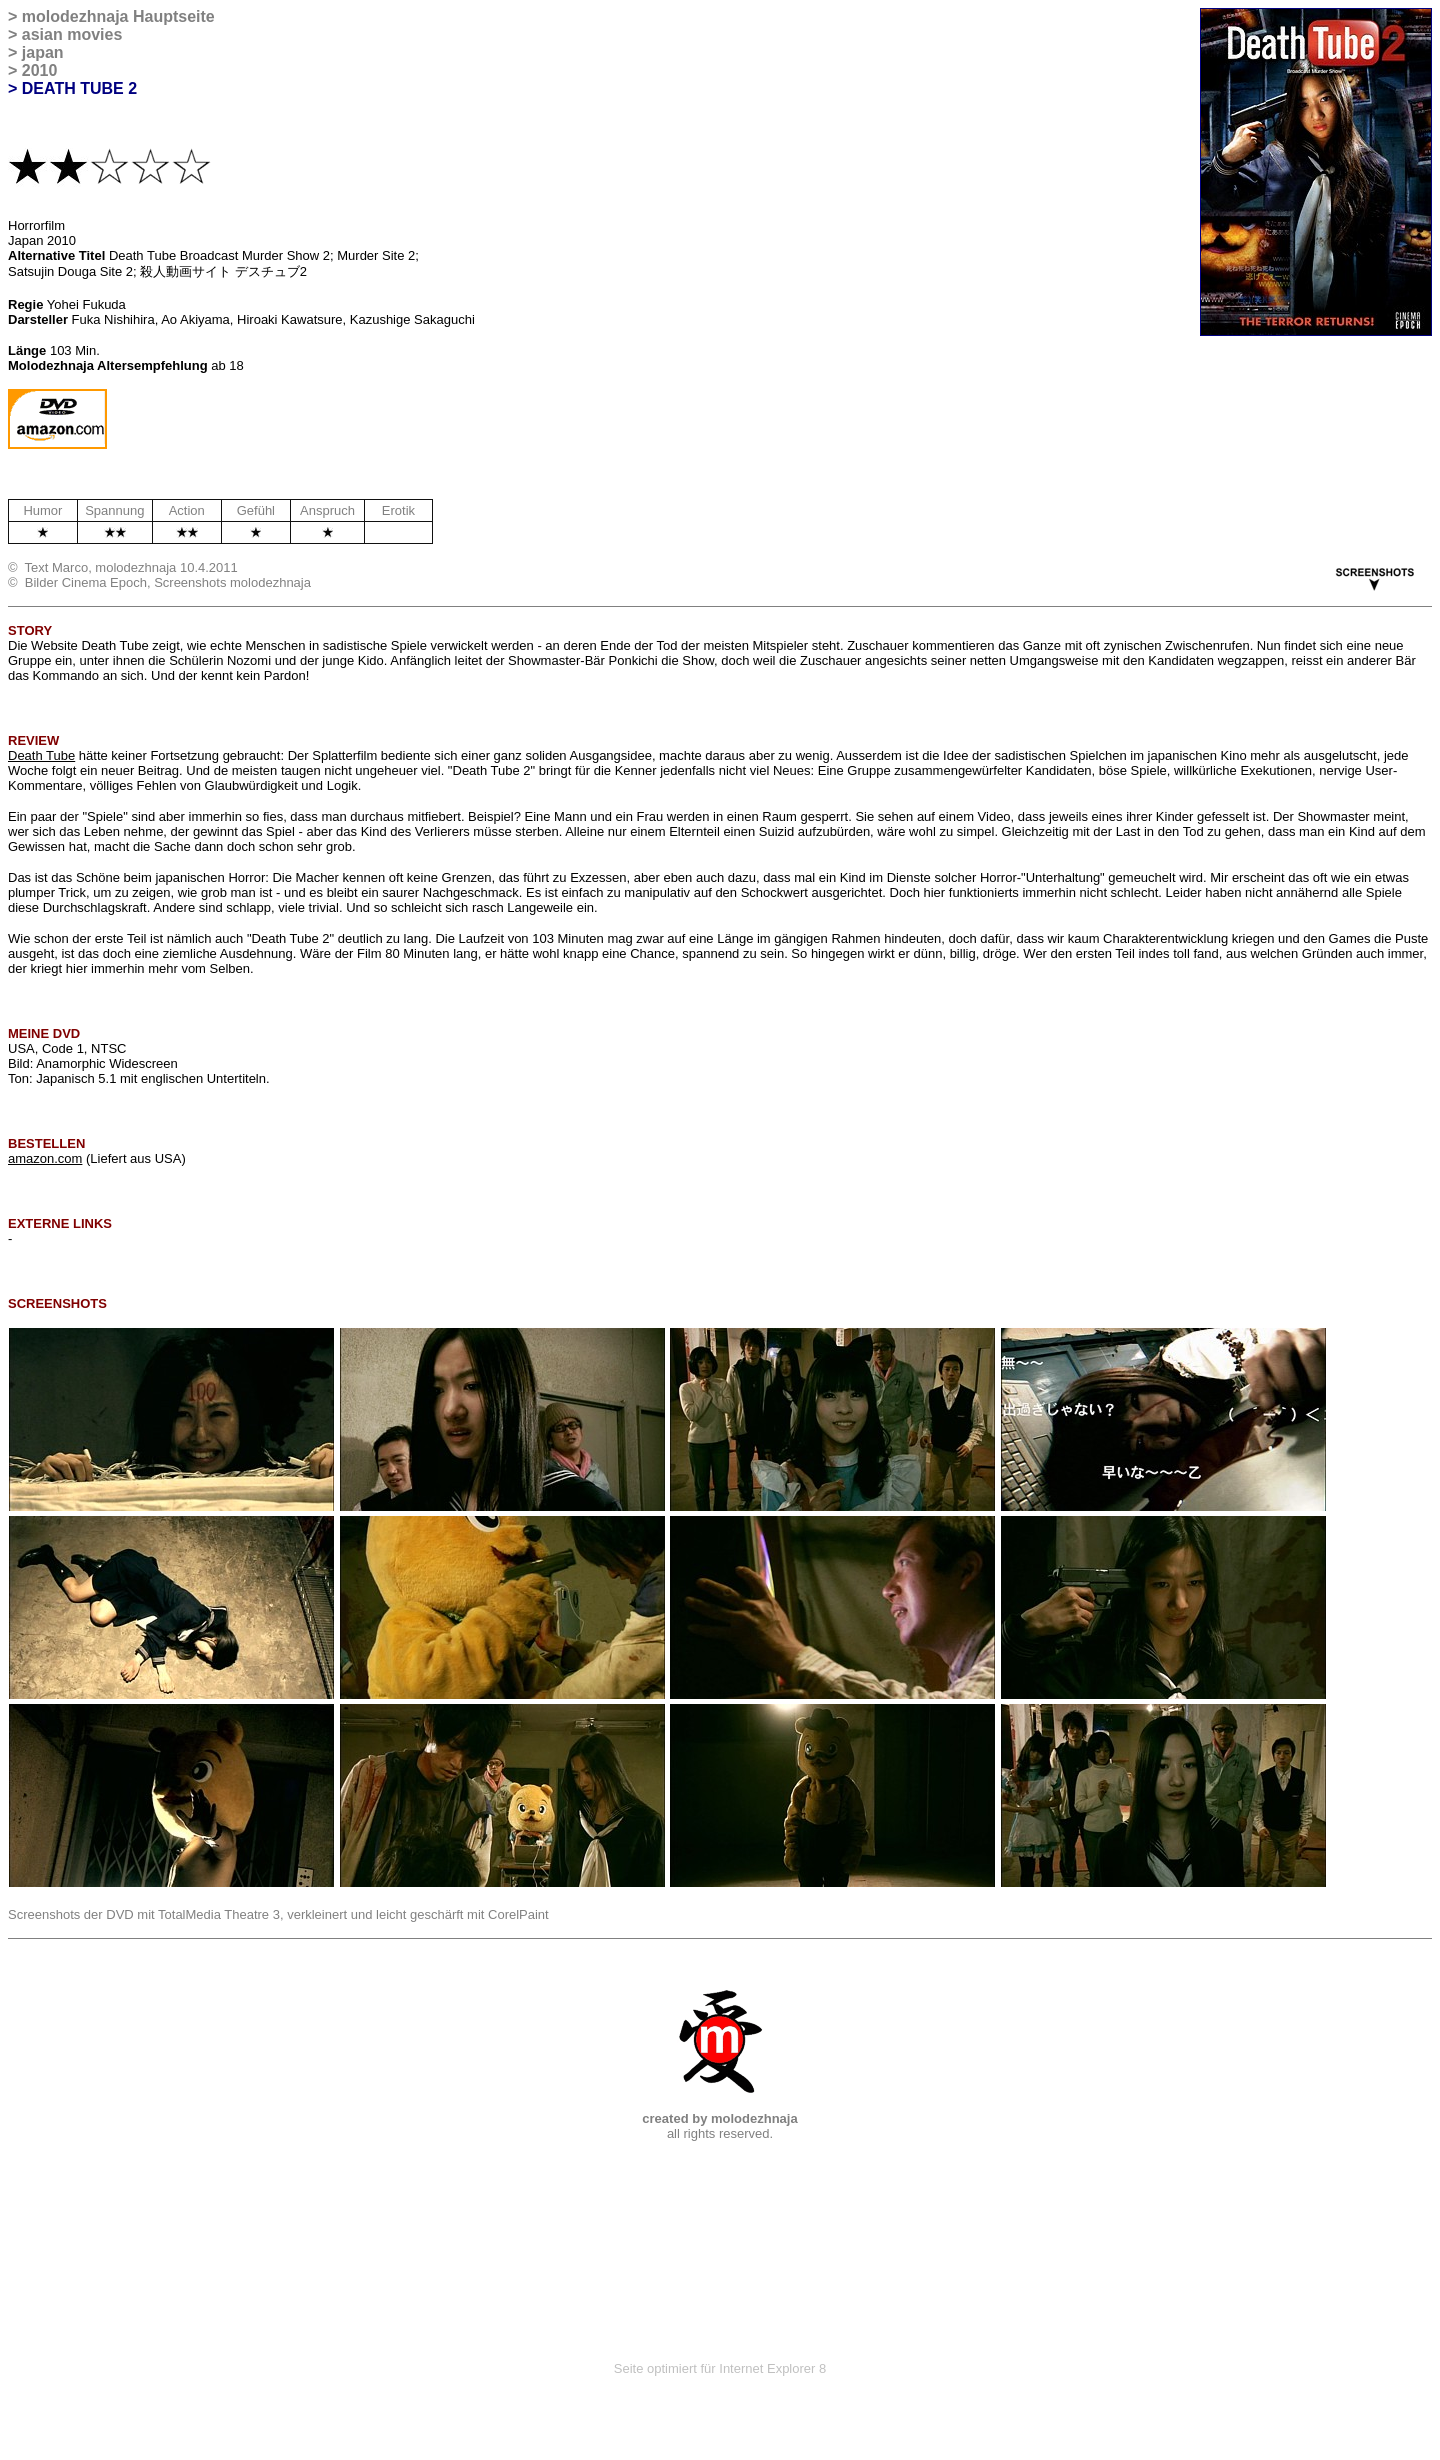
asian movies (72, 34)
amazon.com (45, 1158)
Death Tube (41, 755)
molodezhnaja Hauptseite (118, 16)
